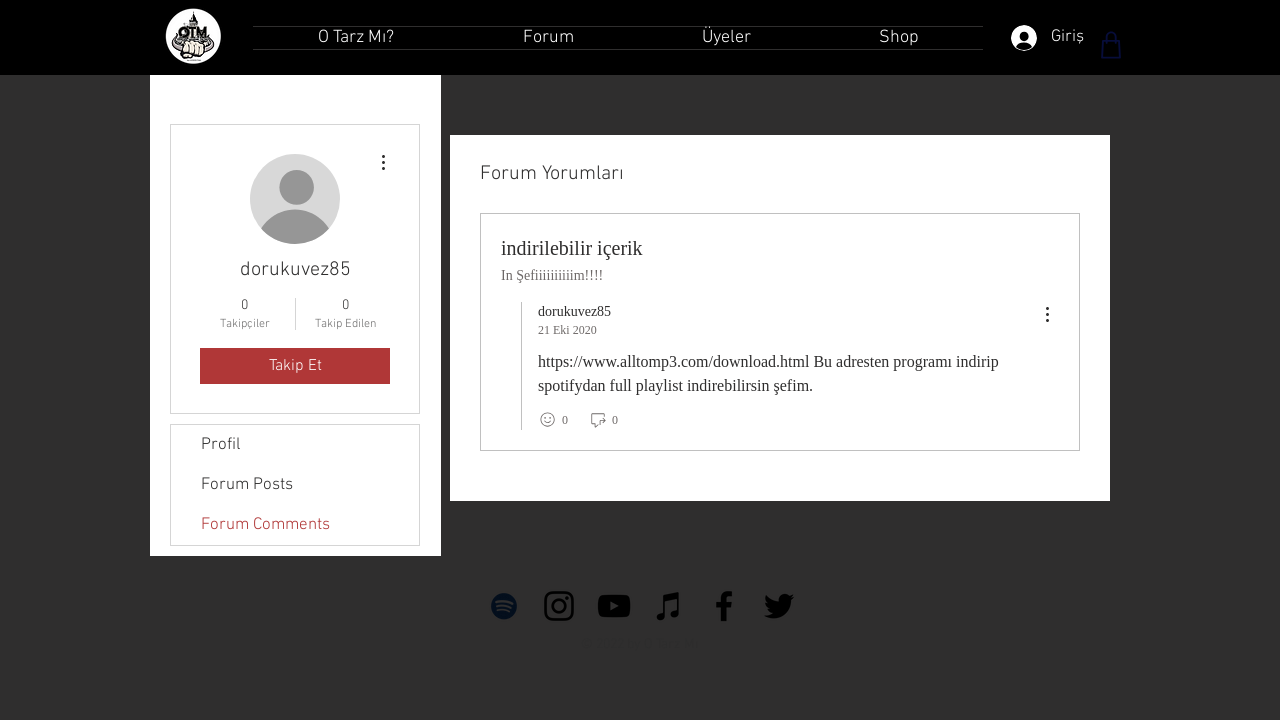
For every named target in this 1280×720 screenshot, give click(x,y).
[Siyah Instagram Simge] (559, 606)
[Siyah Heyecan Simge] (779, 606)
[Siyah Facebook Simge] (724, 606)
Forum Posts (247, 485)
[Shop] (1111, 45)
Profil (220, 445)
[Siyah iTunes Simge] (669, 606)
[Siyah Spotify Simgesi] (504, 606)
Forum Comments (265, 525)
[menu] (1047, 315)
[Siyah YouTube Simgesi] (614, 606)
